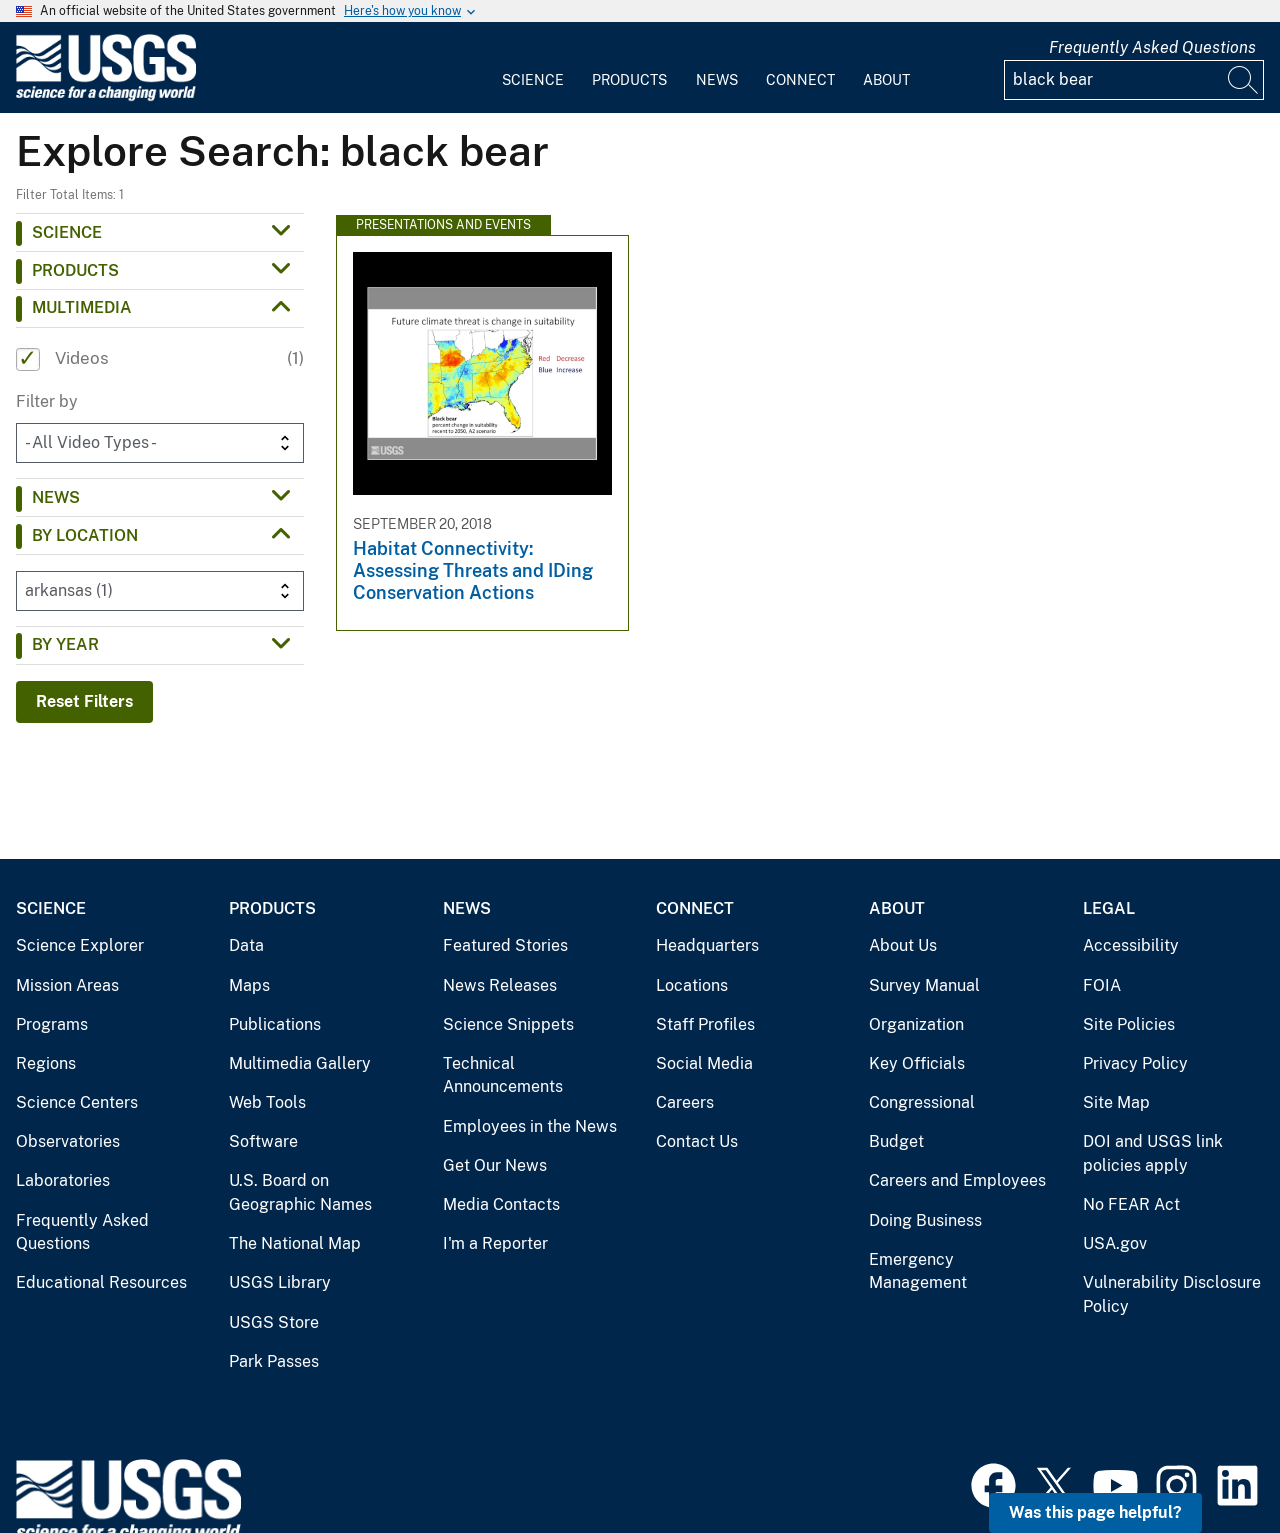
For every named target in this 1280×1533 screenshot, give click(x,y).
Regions (46, 1063)
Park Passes (274, 1361)
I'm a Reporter (495, 1243)
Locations (692, 985)
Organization (916, 1024)
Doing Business (925, 1220)
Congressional (922, 1102)
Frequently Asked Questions (1152, 47)
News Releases (500, 985)
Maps (249, 985)
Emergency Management (918, 1271)
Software (263, 1141)
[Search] (1244, 80)
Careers (685, 1102)
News (717, 80)
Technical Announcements (503, 1075)
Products (629, 80)
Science (533, 80)
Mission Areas (67, 985)
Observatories (68, 1141)
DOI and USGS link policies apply (1153, 1153)
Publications (275, 1024)
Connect (800, 80)
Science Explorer (80, 945)
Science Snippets (508, 1024)
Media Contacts (501, 1204)
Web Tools (267, 1102)
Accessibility (1131, 945)
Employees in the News (530, 1126)
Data (246, 945)
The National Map (295, 1243)
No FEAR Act (1131, 1204)
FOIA (1102, 985)
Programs (52, 1024)
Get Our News (495, 1165)
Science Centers (77, 1102)
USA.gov (1115, 1243)
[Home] (106, 96)
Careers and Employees (957, 1180)
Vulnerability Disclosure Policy (1172, 1294)
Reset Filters (84, 701)
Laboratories (63, 1180)
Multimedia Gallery (300, 1063)
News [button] (56, 497)
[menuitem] (533, 68)
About (886, 80)
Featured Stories (505, 945)
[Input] (1134, 80)
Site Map (1116, 1102)
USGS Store (274, 1322)
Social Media (704, 1063)
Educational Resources (101, 1282)
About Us (903, 945)
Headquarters (707, 945)
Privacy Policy (1135, 1063)
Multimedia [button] (82, 307)
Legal (1109, 908)
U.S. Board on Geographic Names (300, 1192)
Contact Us (697, 1141)
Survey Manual (924, 985)
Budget (896, 1141)
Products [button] (75, 270)
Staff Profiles (705, 1024)
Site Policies (1129, 1024)
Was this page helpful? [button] (1095, 1512)
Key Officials (917, 1063)
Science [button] (67, 232)
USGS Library (280, 1282)
